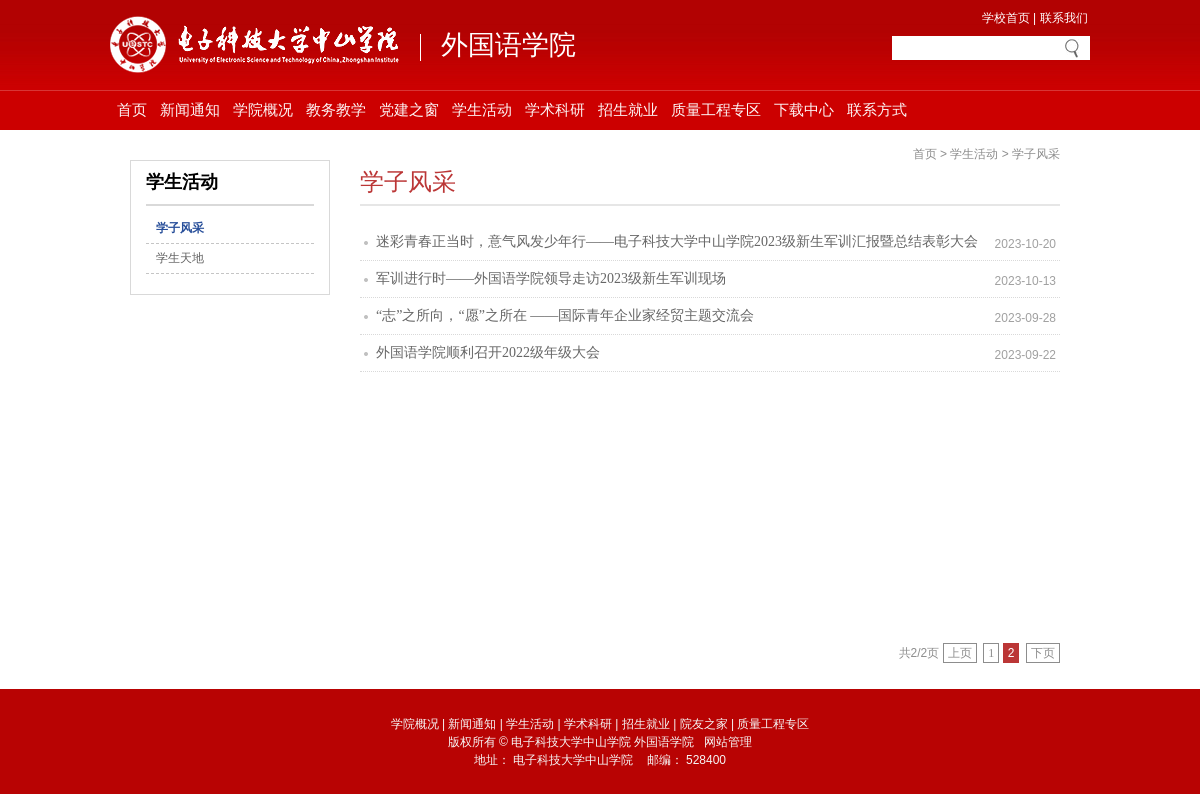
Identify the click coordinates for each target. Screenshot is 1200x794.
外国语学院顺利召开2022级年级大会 (488, 352)
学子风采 (180, 228)
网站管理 (728, 742)
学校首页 (1006, 18)
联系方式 (877, 110)
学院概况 (263, 110)
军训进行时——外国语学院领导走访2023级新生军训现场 (551, 278)
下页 (1043, 653)
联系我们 (1064, 18)
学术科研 (555, 110)
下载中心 (804, 110)
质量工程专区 (716, 110)
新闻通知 (190, 110)
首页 (132, 110)
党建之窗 (409, 110)
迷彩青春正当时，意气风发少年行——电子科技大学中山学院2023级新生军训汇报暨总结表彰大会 (677, 241)
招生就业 (628, 110)
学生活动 (482, 110)
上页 (960, 653)
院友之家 (704, 724)
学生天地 (180, 258)
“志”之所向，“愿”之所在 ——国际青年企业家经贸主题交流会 (565, 315)
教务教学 (336, 110)
